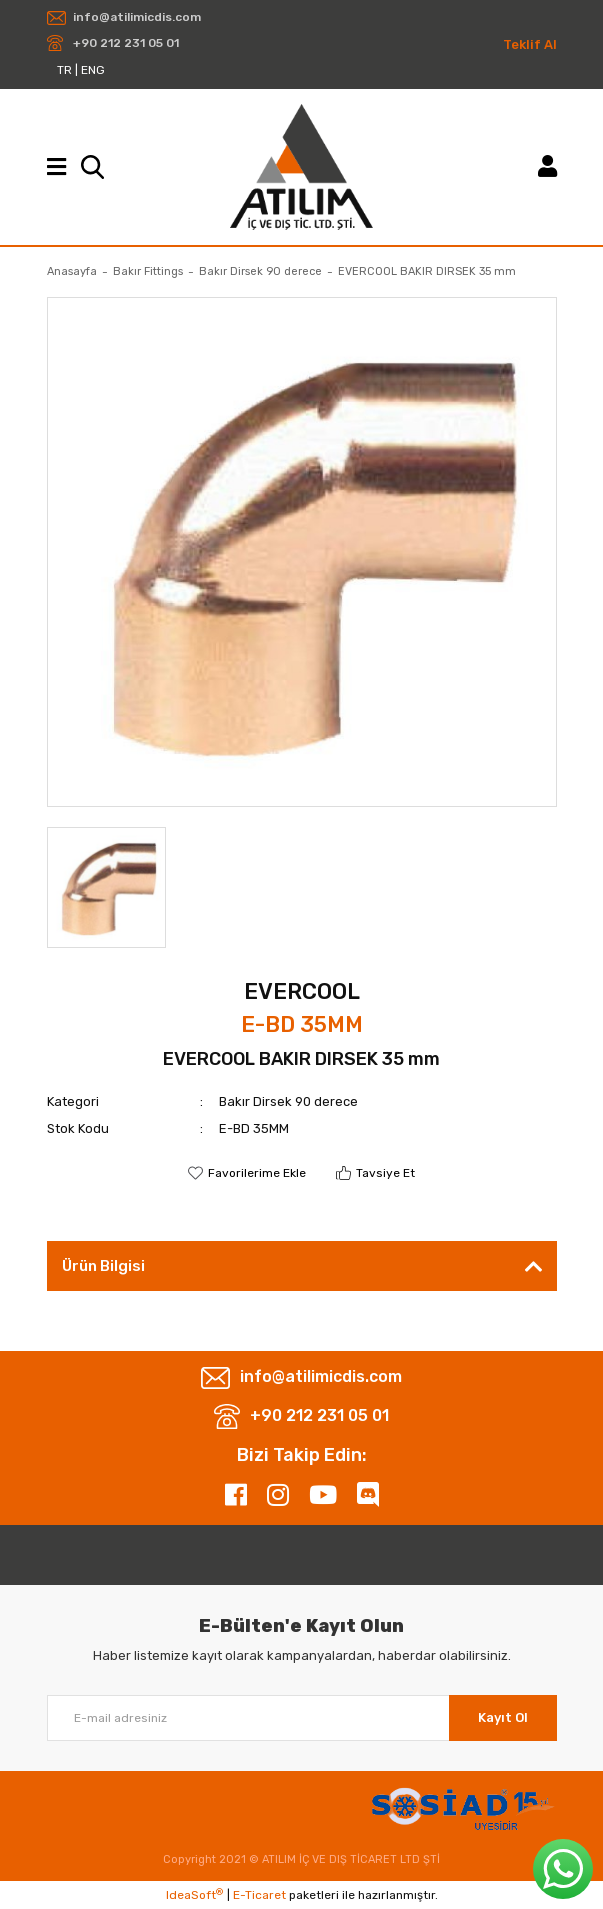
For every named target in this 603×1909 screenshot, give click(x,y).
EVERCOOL (302, 991)
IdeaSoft (194, 1895)
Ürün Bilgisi (103, 1266)
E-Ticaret (259, 1895)
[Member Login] (547, 166)
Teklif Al (530, 44)
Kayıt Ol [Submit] (503, 1717)
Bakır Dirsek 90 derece (288, 1101)
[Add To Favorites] (247, 1173)
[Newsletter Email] (302, 1718)
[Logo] (301, 167)
